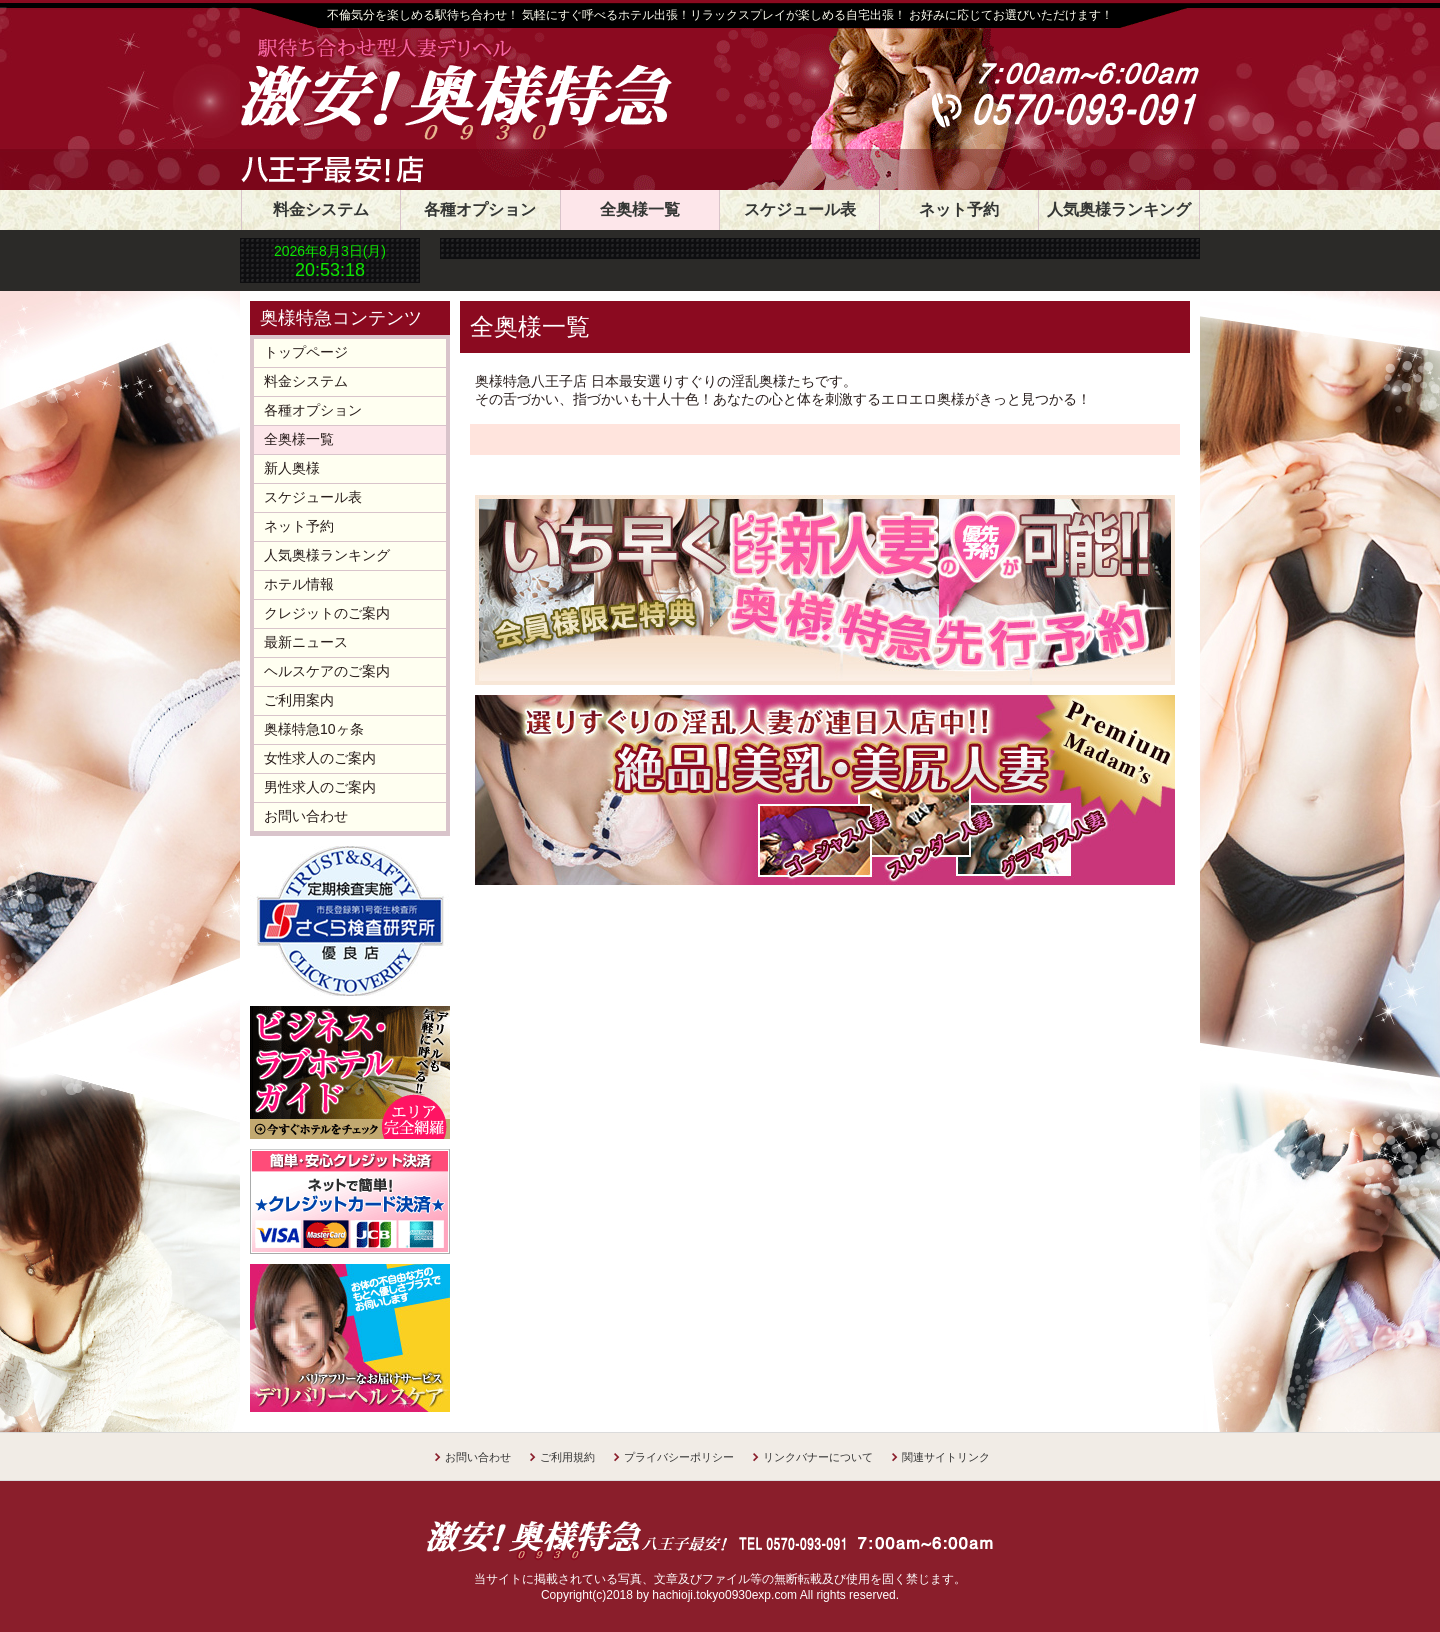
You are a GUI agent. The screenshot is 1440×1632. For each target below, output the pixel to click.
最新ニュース (306, 642)
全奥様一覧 (640, 209)
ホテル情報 (299, 584)
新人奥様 (292, 468)
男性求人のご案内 (320, 787)
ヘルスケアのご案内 (327, 671)
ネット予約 (959, 209)
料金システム (321, 209)
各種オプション (480, 209)
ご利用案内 (299, 700)
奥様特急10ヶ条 (314, 729)
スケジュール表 (800, 209)
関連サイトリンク (946, 1457)
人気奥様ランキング (1119, 209)
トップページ (306, 352)
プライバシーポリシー (679, 1457)
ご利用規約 (567, 1457)
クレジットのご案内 (327, 613)
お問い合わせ (306, 816)
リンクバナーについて (818, 1457)
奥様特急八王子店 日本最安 (515, 92)
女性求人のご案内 (320, 758)
